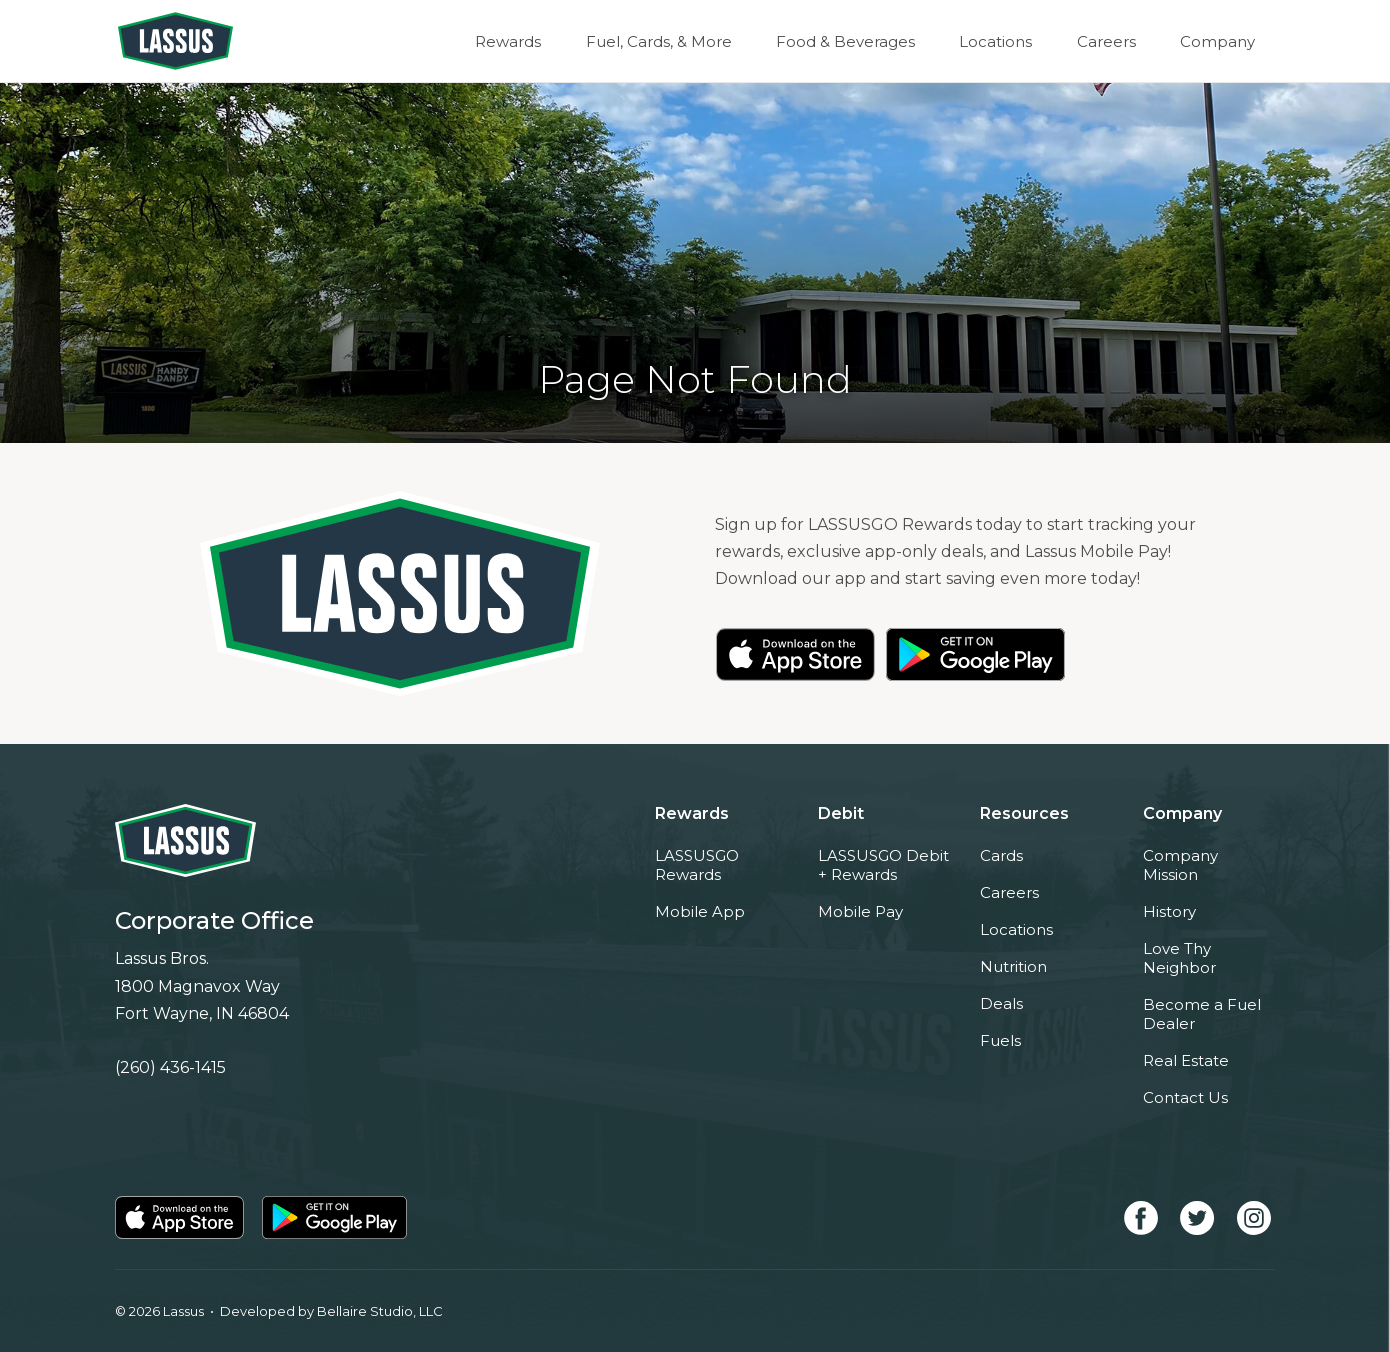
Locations (1006, 41)
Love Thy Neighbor (1179, 958)
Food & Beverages (860, 41)
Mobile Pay (860, 911)
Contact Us (1185, 1097)
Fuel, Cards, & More (678, 41)
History (1169, 911)
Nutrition (1013, 966)
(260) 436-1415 (170, 1067)
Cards (1001, 855)
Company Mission (1180, 865)
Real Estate (1186, 1060)
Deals (1001, 1003)
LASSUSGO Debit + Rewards (883, 865)
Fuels (1000, 1040)
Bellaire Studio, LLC (380, 1311)
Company (1219, 41)
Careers (1112, 41)
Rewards (532, 41)
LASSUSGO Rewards (697, 865)
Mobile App (700, 911)
